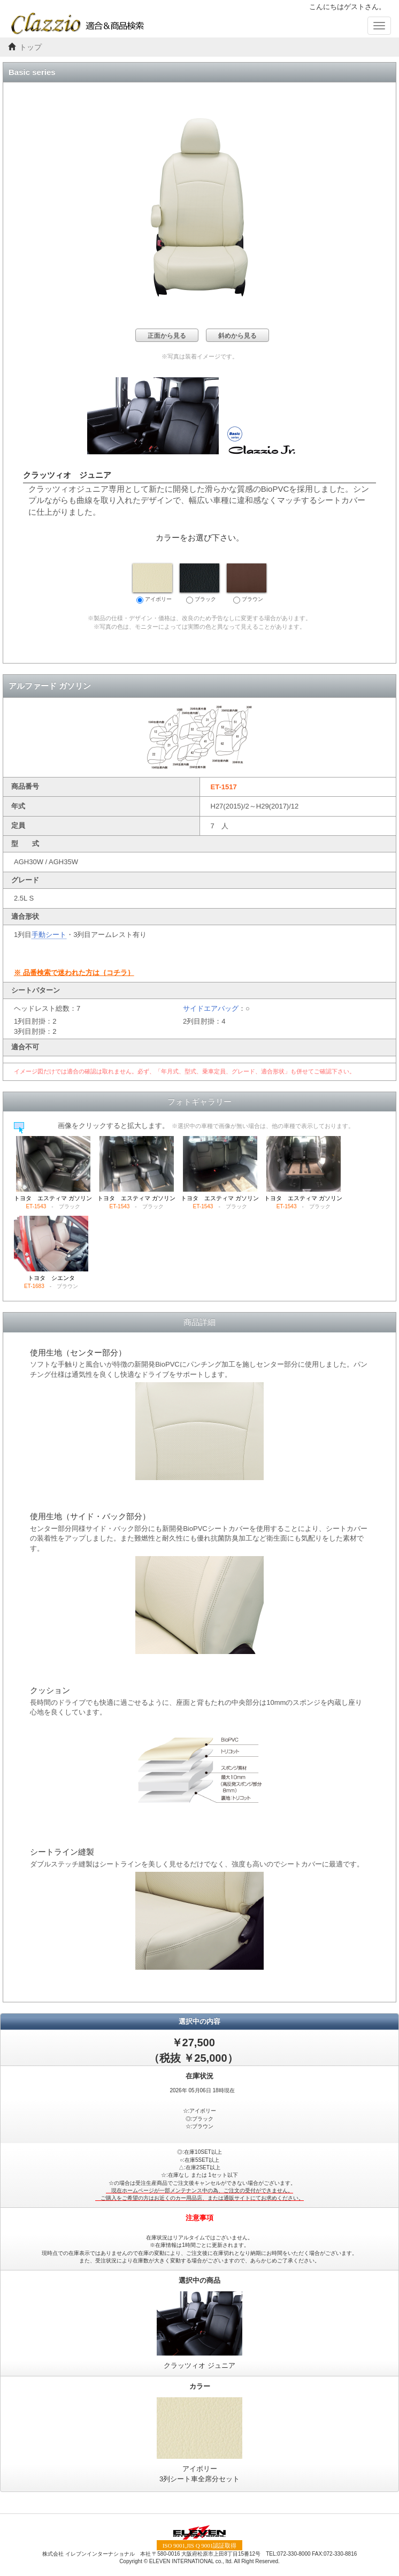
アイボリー (152, 583)
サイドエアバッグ (211, 1008)
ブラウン (246, 583)
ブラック (199, 583)
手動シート (49, 935)
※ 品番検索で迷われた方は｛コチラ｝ (74, 973)
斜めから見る (237, 335)
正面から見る (167, 335)
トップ (30, 47)
